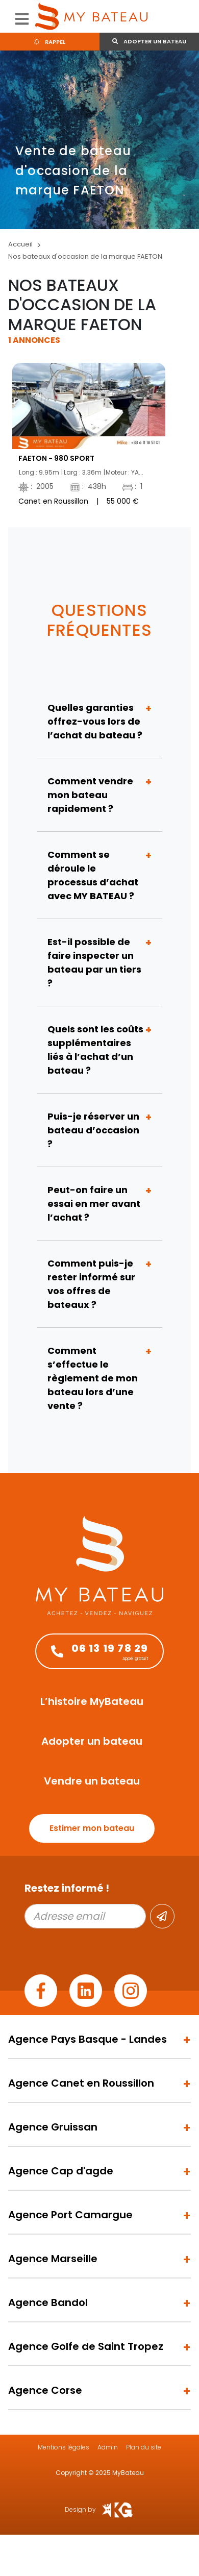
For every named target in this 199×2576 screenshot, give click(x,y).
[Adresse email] (85, 1916)
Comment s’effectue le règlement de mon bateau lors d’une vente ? (92, 1378)
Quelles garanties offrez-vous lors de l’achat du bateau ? (94, 721)
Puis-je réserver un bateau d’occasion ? (93, 1130)
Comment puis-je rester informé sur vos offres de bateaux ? (91, 1284)
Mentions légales (63, 2447)
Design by (99, 2510)
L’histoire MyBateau (91, 1701)
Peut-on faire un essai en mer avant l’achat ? (93, 1203)
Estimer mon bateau (91, 1828)
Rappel (49, 42)
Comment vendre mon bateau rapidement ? (90, 795)
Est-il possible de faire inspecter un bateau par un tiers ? (94, 962)
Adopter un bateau (149, 41)
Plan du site (143, 2447)
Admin (107, 2447)
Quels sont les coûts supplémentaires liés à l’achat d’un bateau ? (95, 1050)
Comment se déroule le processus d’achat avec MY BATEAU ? (92, 875)
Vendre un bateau (92, 1781)
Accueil (20, 244)
